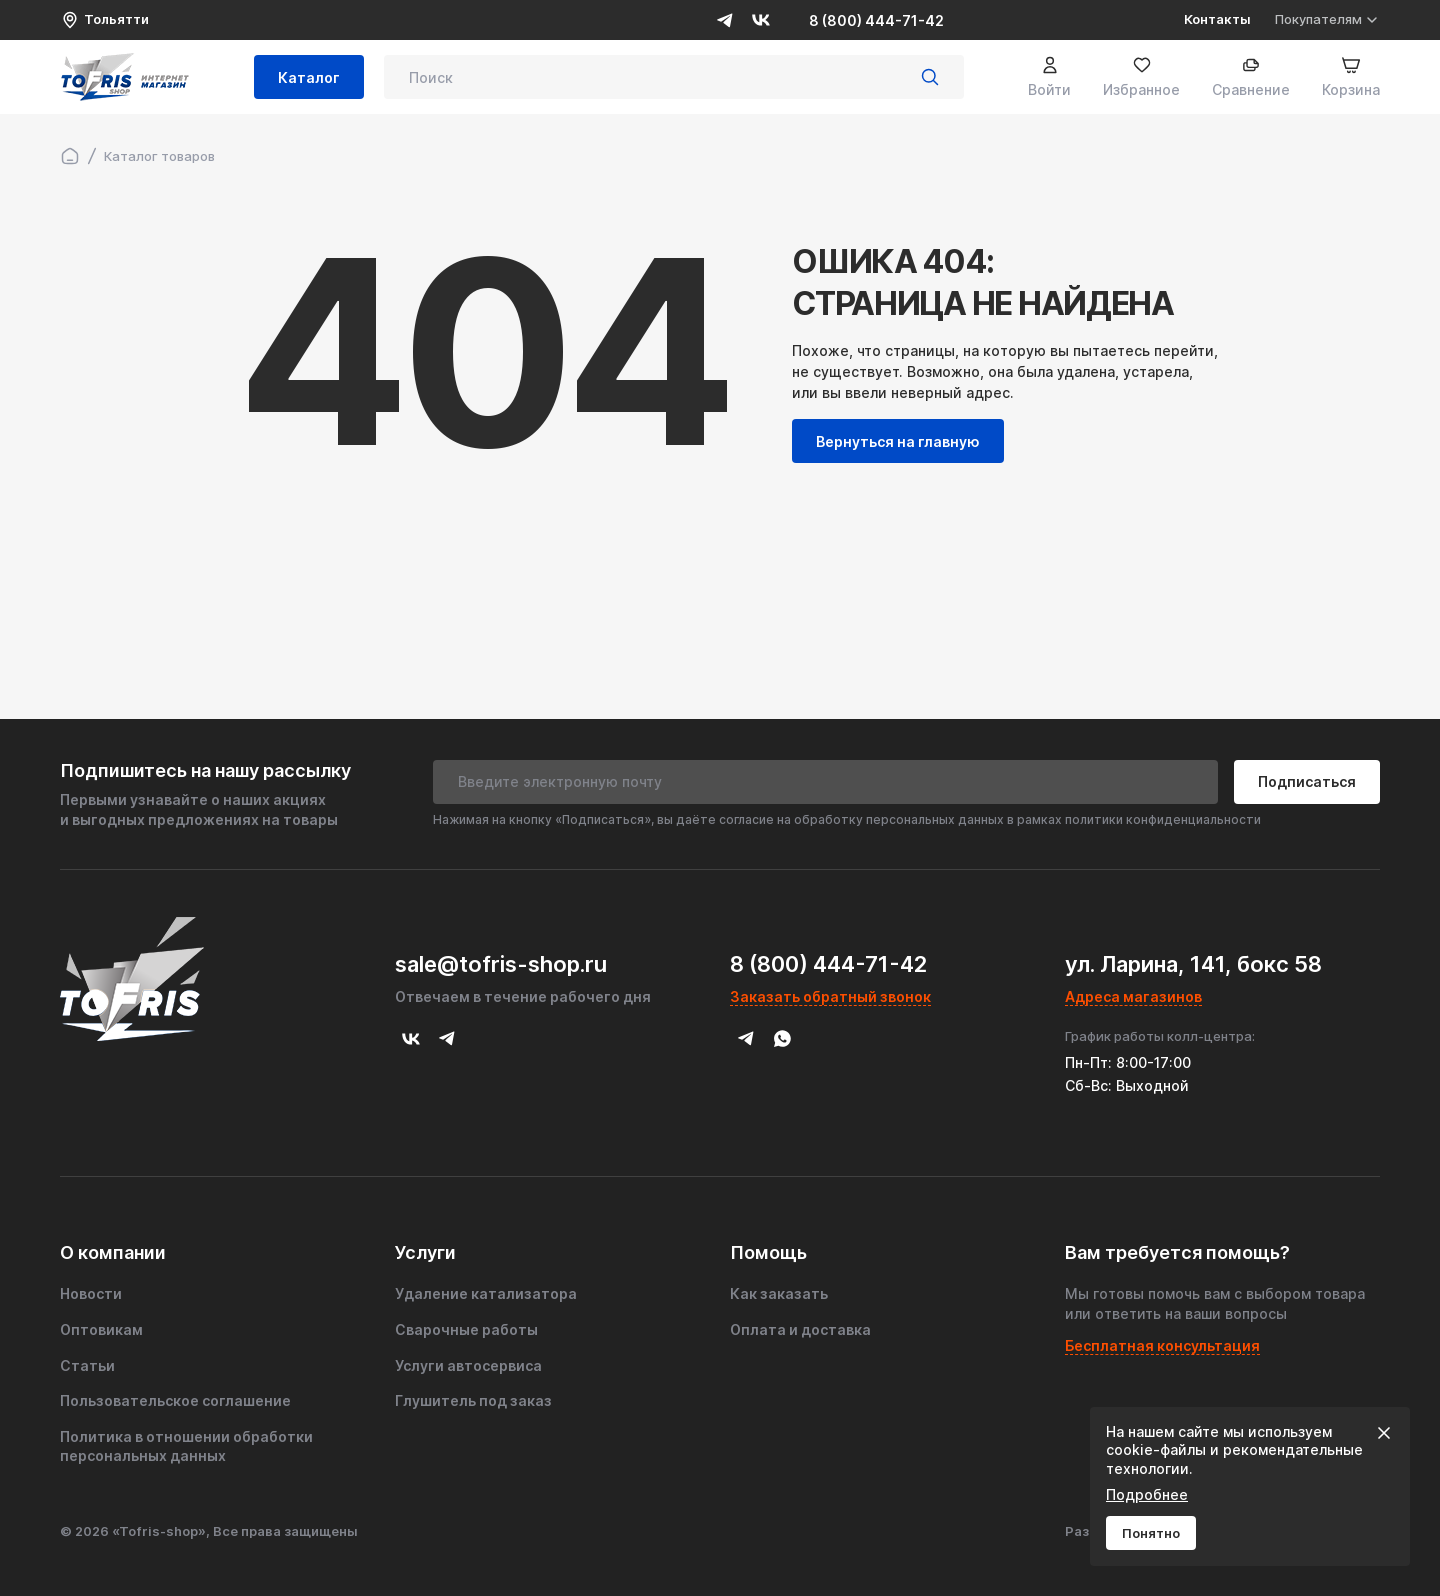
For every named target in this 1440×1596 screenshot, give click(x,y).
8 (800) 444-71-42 (876, 20)
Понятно (1151, 1533)
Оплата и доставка (800, 1329)
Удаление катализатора (486, 1293)
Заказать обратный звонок (830, 996)
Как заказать (779, 1293)
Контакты (1217, 19)
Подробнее (1147, 1494)
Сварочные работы (466, 1329)
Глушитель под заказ (473, 1400)
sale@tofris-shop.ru (501, 964)
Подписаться (1307, 781)
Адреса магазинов (1133, 996)
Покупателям (1327, 19)
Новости (91, 1293)
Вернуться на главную (898, 441)
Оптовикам (101, 1329)
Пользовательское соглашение (175, 1400)
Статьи (87, 1365)
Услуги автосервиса (468, 1365)
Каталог (309, 77)
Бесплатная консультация (1162, 1345)
